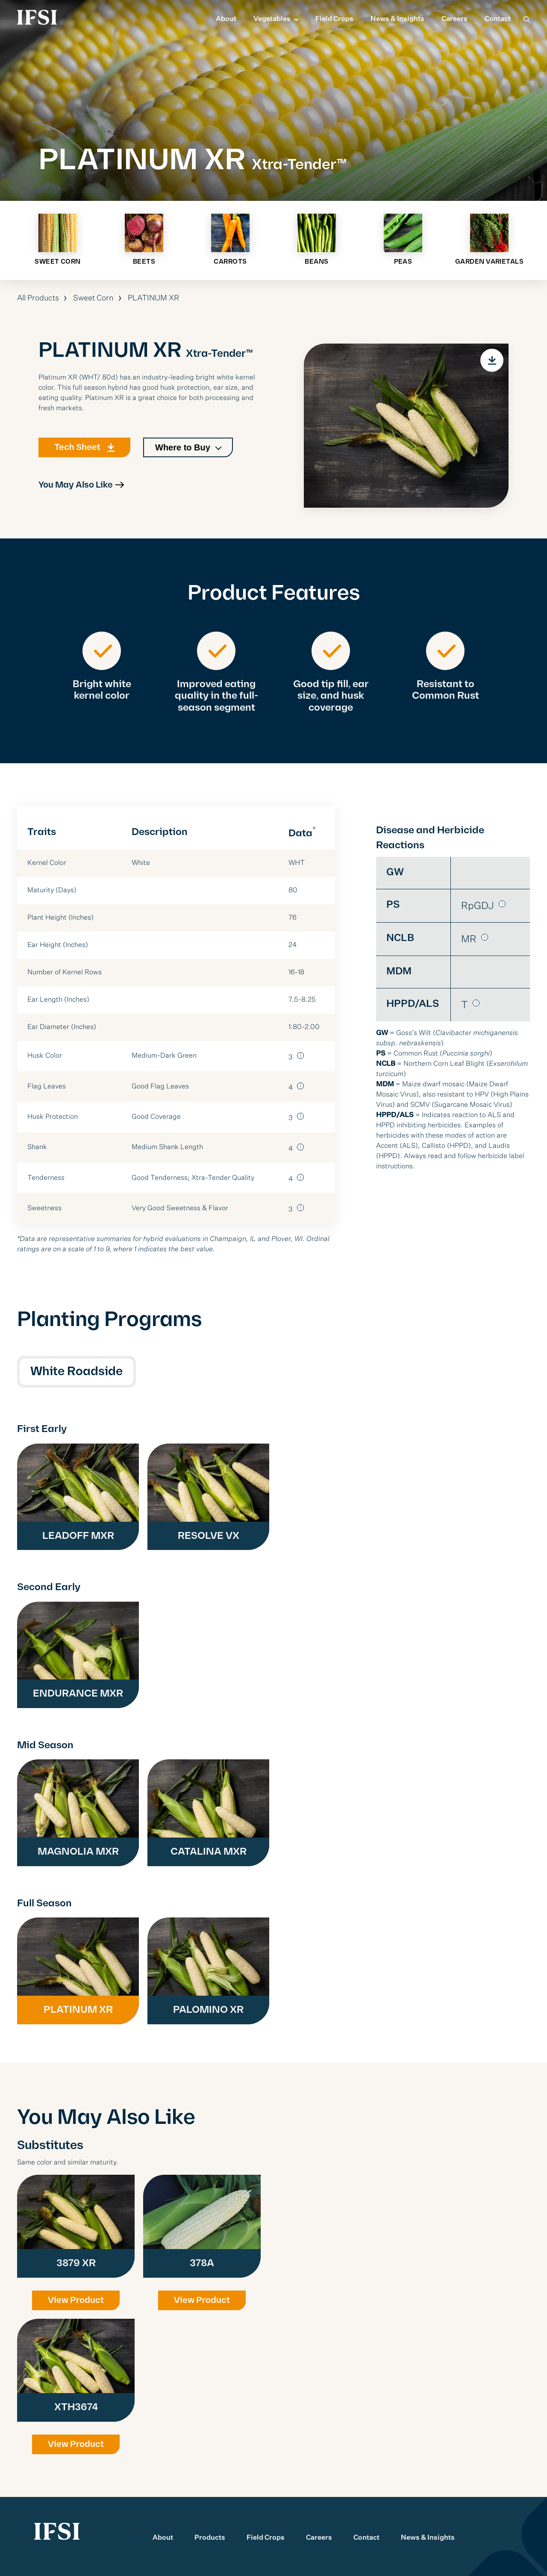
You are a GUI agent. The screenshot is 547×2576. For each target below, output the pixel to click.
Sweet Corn (93, 298)
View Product (76, 2300)
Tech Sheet (77, 454)
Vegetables (272, 19)
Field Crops (334, 19)
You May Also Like (75, 492)
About (226, 19)
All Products (38, 298)
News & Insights (397, 19)
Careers (454, 19)
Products (209, 2538)
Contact (498, 19)
